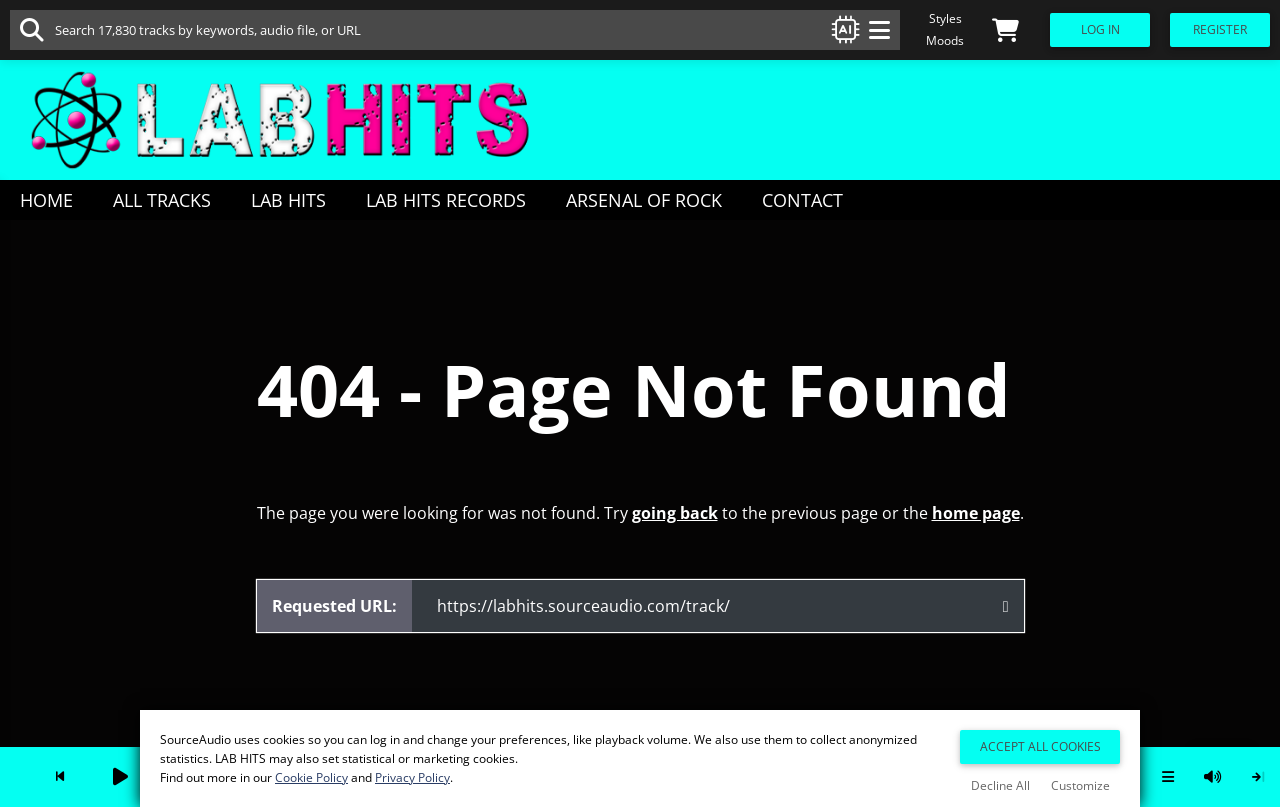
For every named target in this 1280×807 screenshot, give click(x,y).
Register (1220, 29)
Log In (1100, 29)
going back (675, 513)
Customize (1080, 785)
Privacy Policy (412, 777)
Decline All (1000, 785)
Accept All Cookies (1040, 746)
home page (976, 513)
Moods (945, 40)
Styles (945, 18)
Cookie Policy (311, 777)
